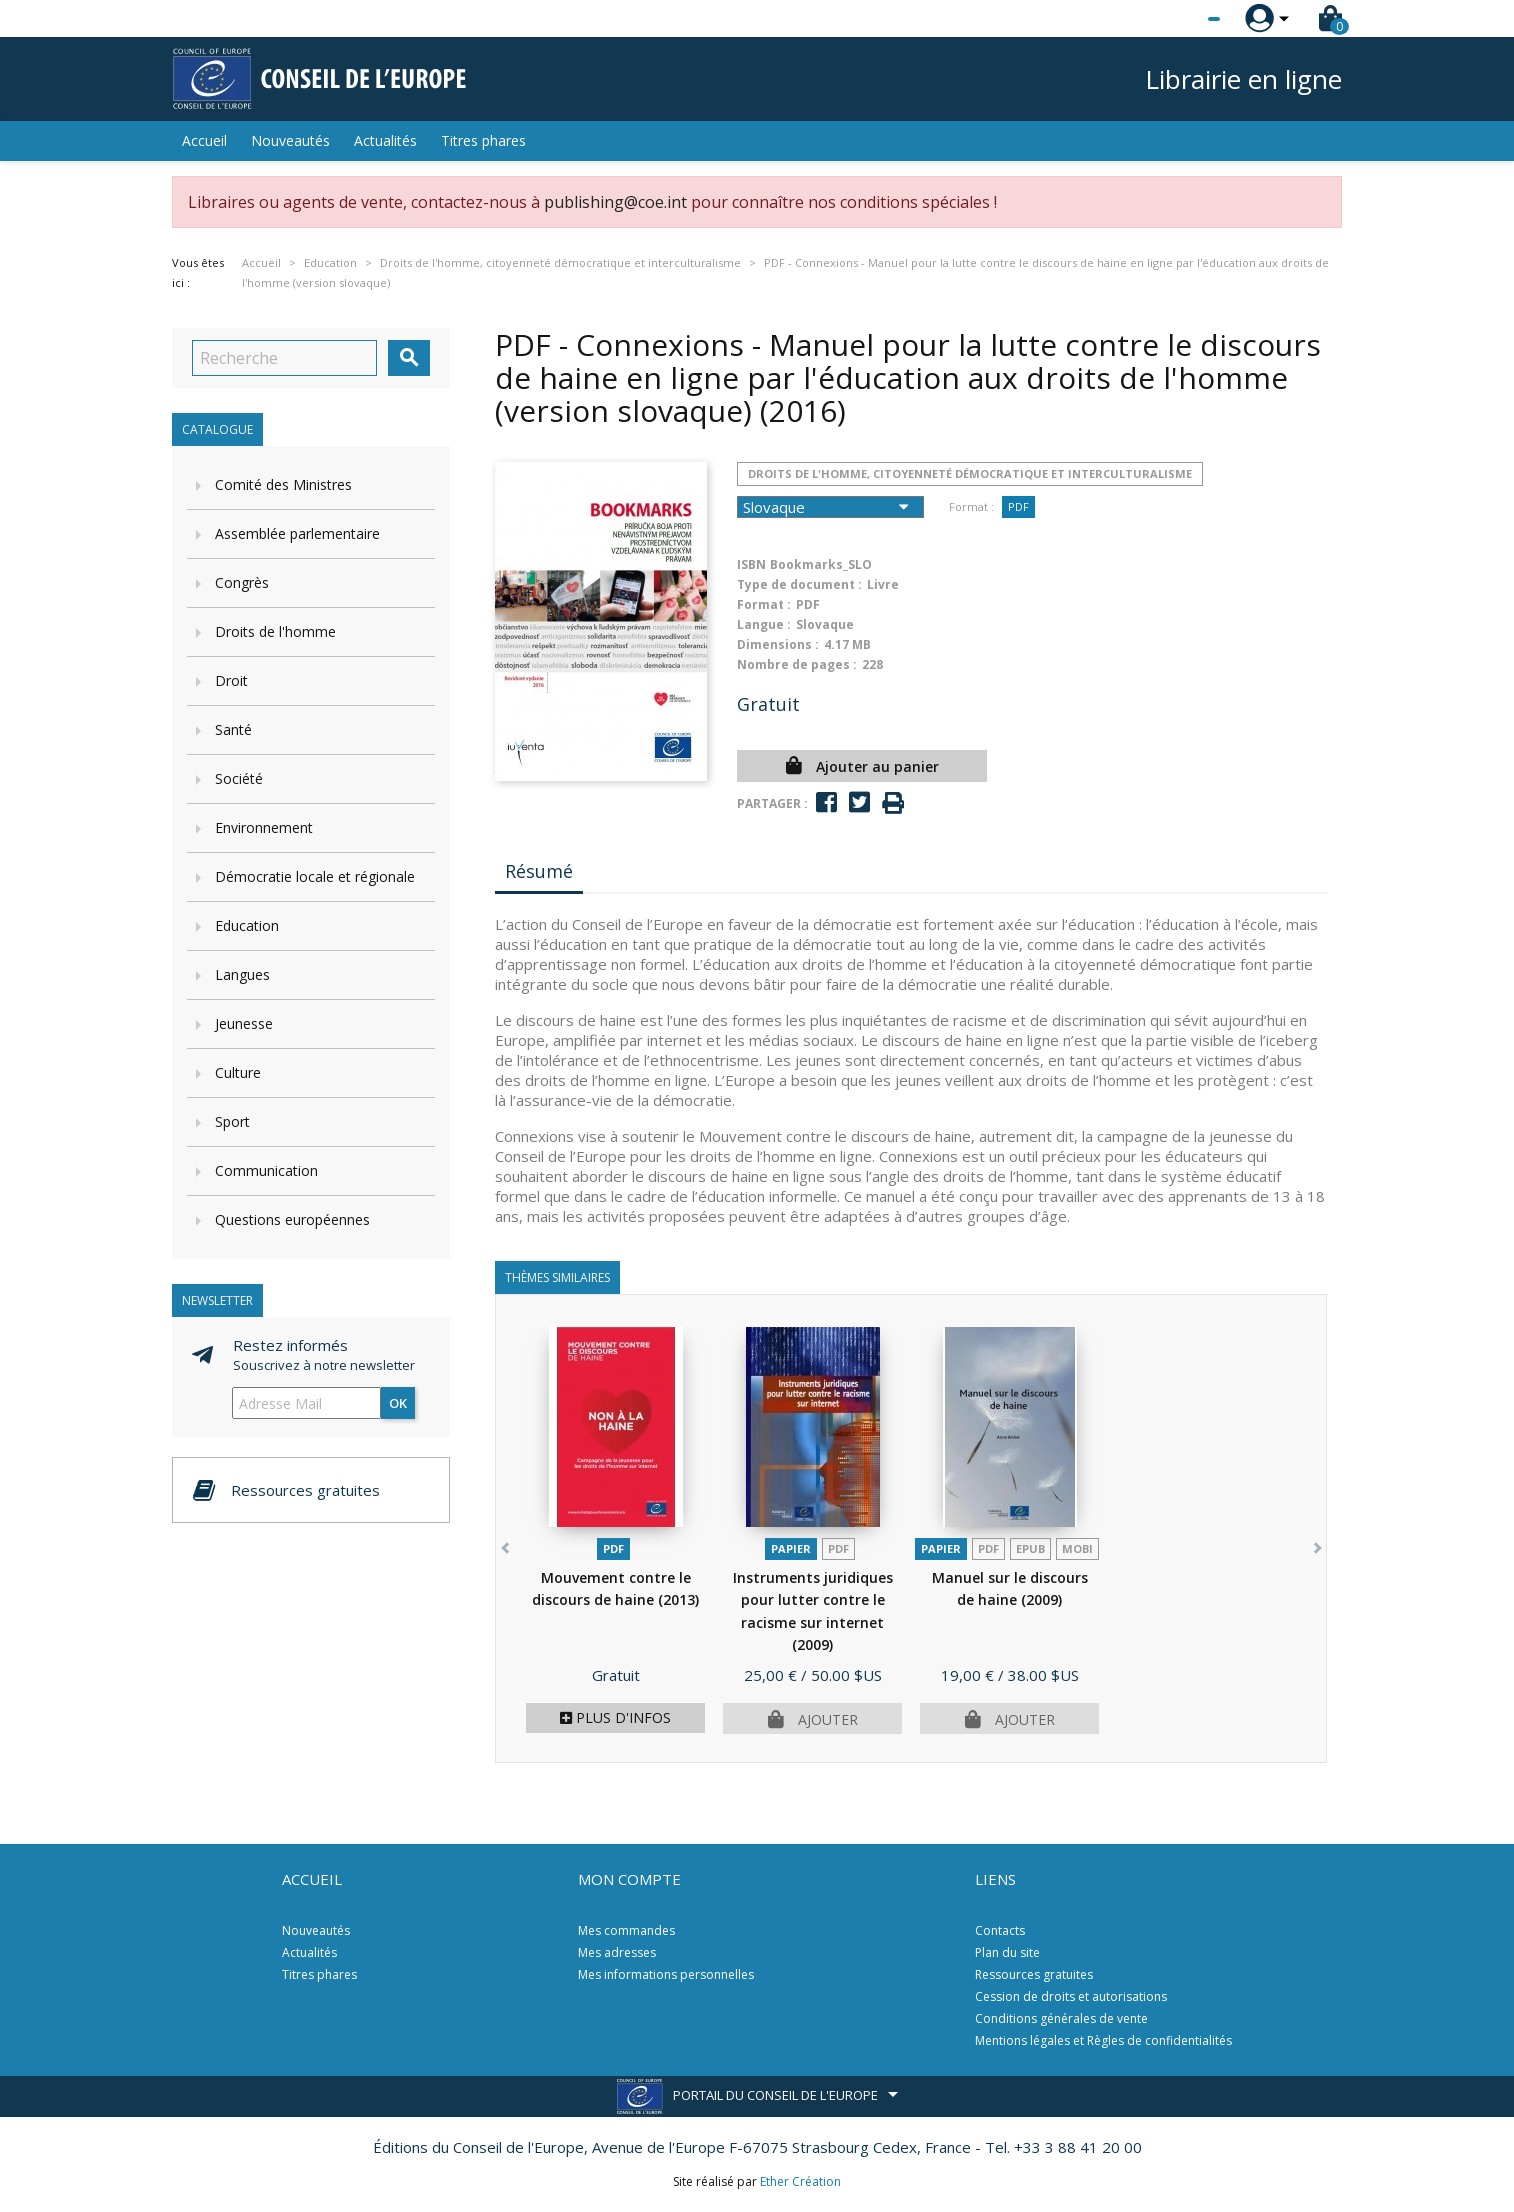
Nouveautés (290, 140)
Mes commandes (626, 1930)
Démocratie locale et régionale (315, 876)
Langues (242, 974)
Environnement (264, 827)
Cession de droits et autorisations (1071, 1996)
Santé (233, 729)
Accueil (204, 140)
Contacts (1000, 1930)
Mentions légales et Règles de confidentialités (1103, 2040)
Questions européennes (292, 1219)
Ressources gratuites (1034, 1974)
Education (247, 925)
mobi (1077, 1548)
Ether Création (800, 2181)
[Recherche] (284, 358)
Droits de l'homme (275, 631)
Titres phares (483, 140)
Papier (791, 1548)
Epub (1030, 1548)
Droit (231, 680)
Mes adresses (617, 1952)
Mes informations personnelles (666, 1974)
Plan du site (1007, 1952)
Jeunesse (244, 1023)
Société (239, 778)
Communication (266, 1170)
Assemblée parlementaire (297, 533)
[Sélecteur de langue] (1173, 19)
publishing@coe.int (615, 202)
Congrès (242, 582)
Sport (232, 1121)
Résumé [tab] (539, 871)
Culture (238, 1072)
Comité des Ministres (283, 484)
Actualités (385, 140)
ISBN (751, 564)
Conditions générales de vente (1061, 2018)
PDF (1018, 506)
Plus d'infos (615, 1717)
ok (398, 1403)
